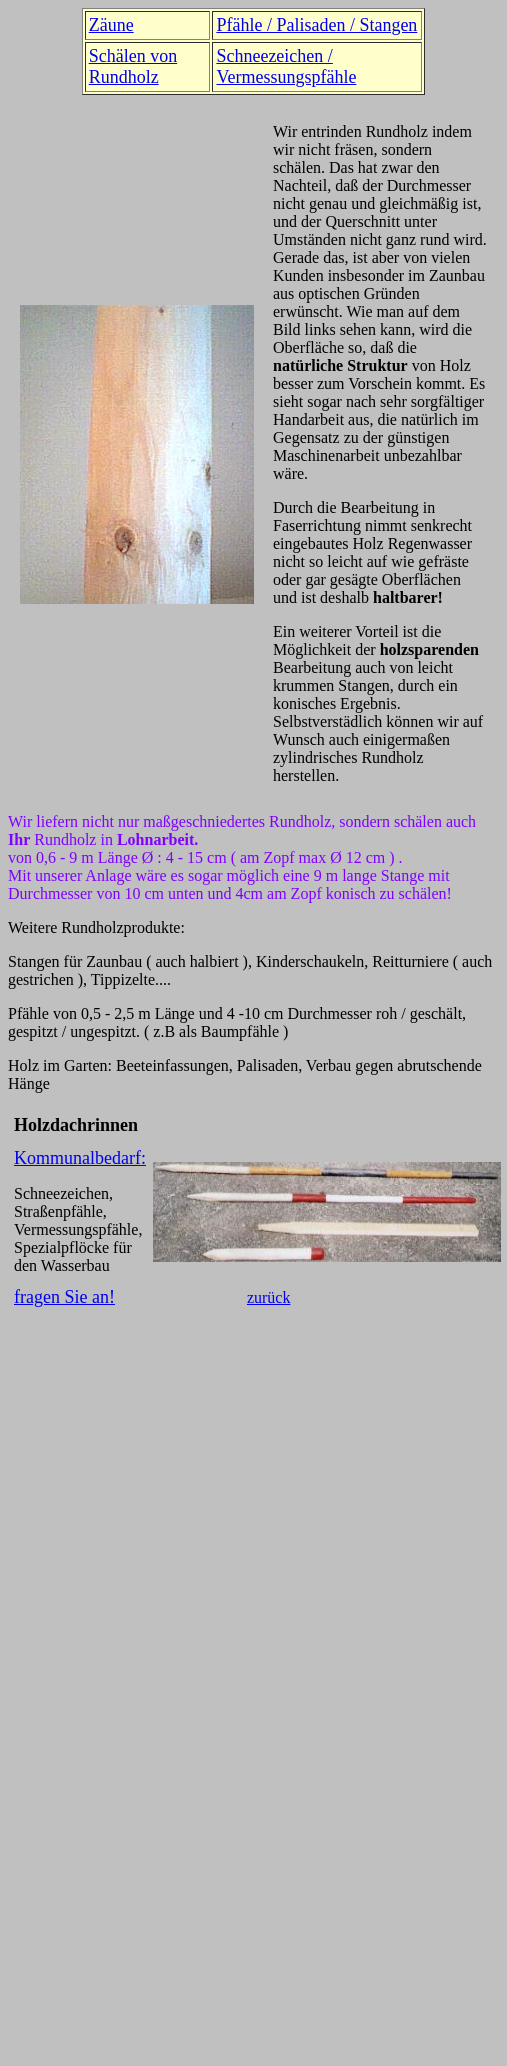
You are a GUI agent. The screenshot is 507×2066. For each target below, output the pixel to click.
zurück (269, 1297)
